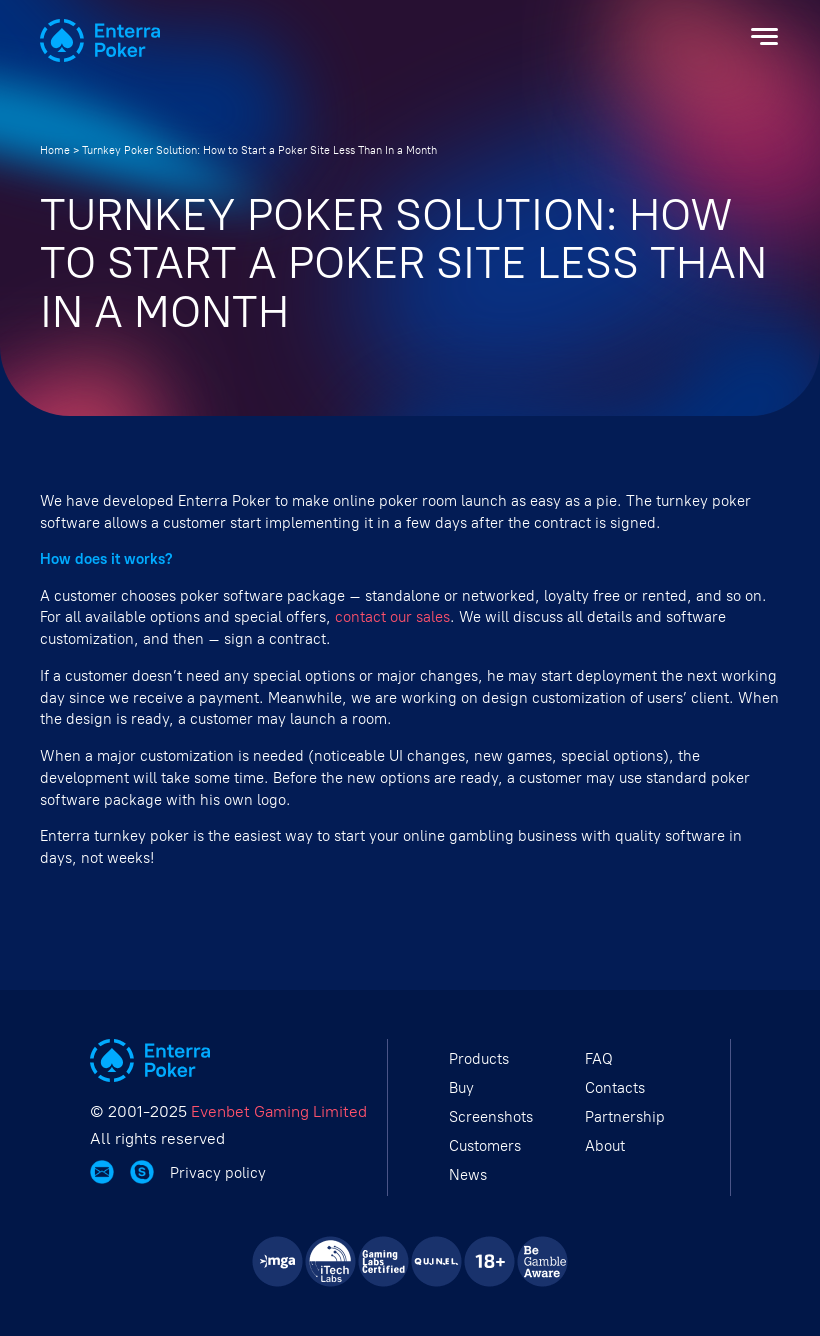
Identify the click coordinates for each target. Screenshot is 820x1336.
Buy (461, 1088)
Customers (485, 1146)
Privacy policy (218, 1173)
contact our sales (392, 617)
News (468, 1175)
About (605, 1146)
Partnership (625, 1117)
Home (55, 150)
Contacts (615, 1088)
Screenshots (491, 1117)
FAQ (599, 1059)
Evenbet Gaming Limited (279, 1111)
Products (479, 1059)
